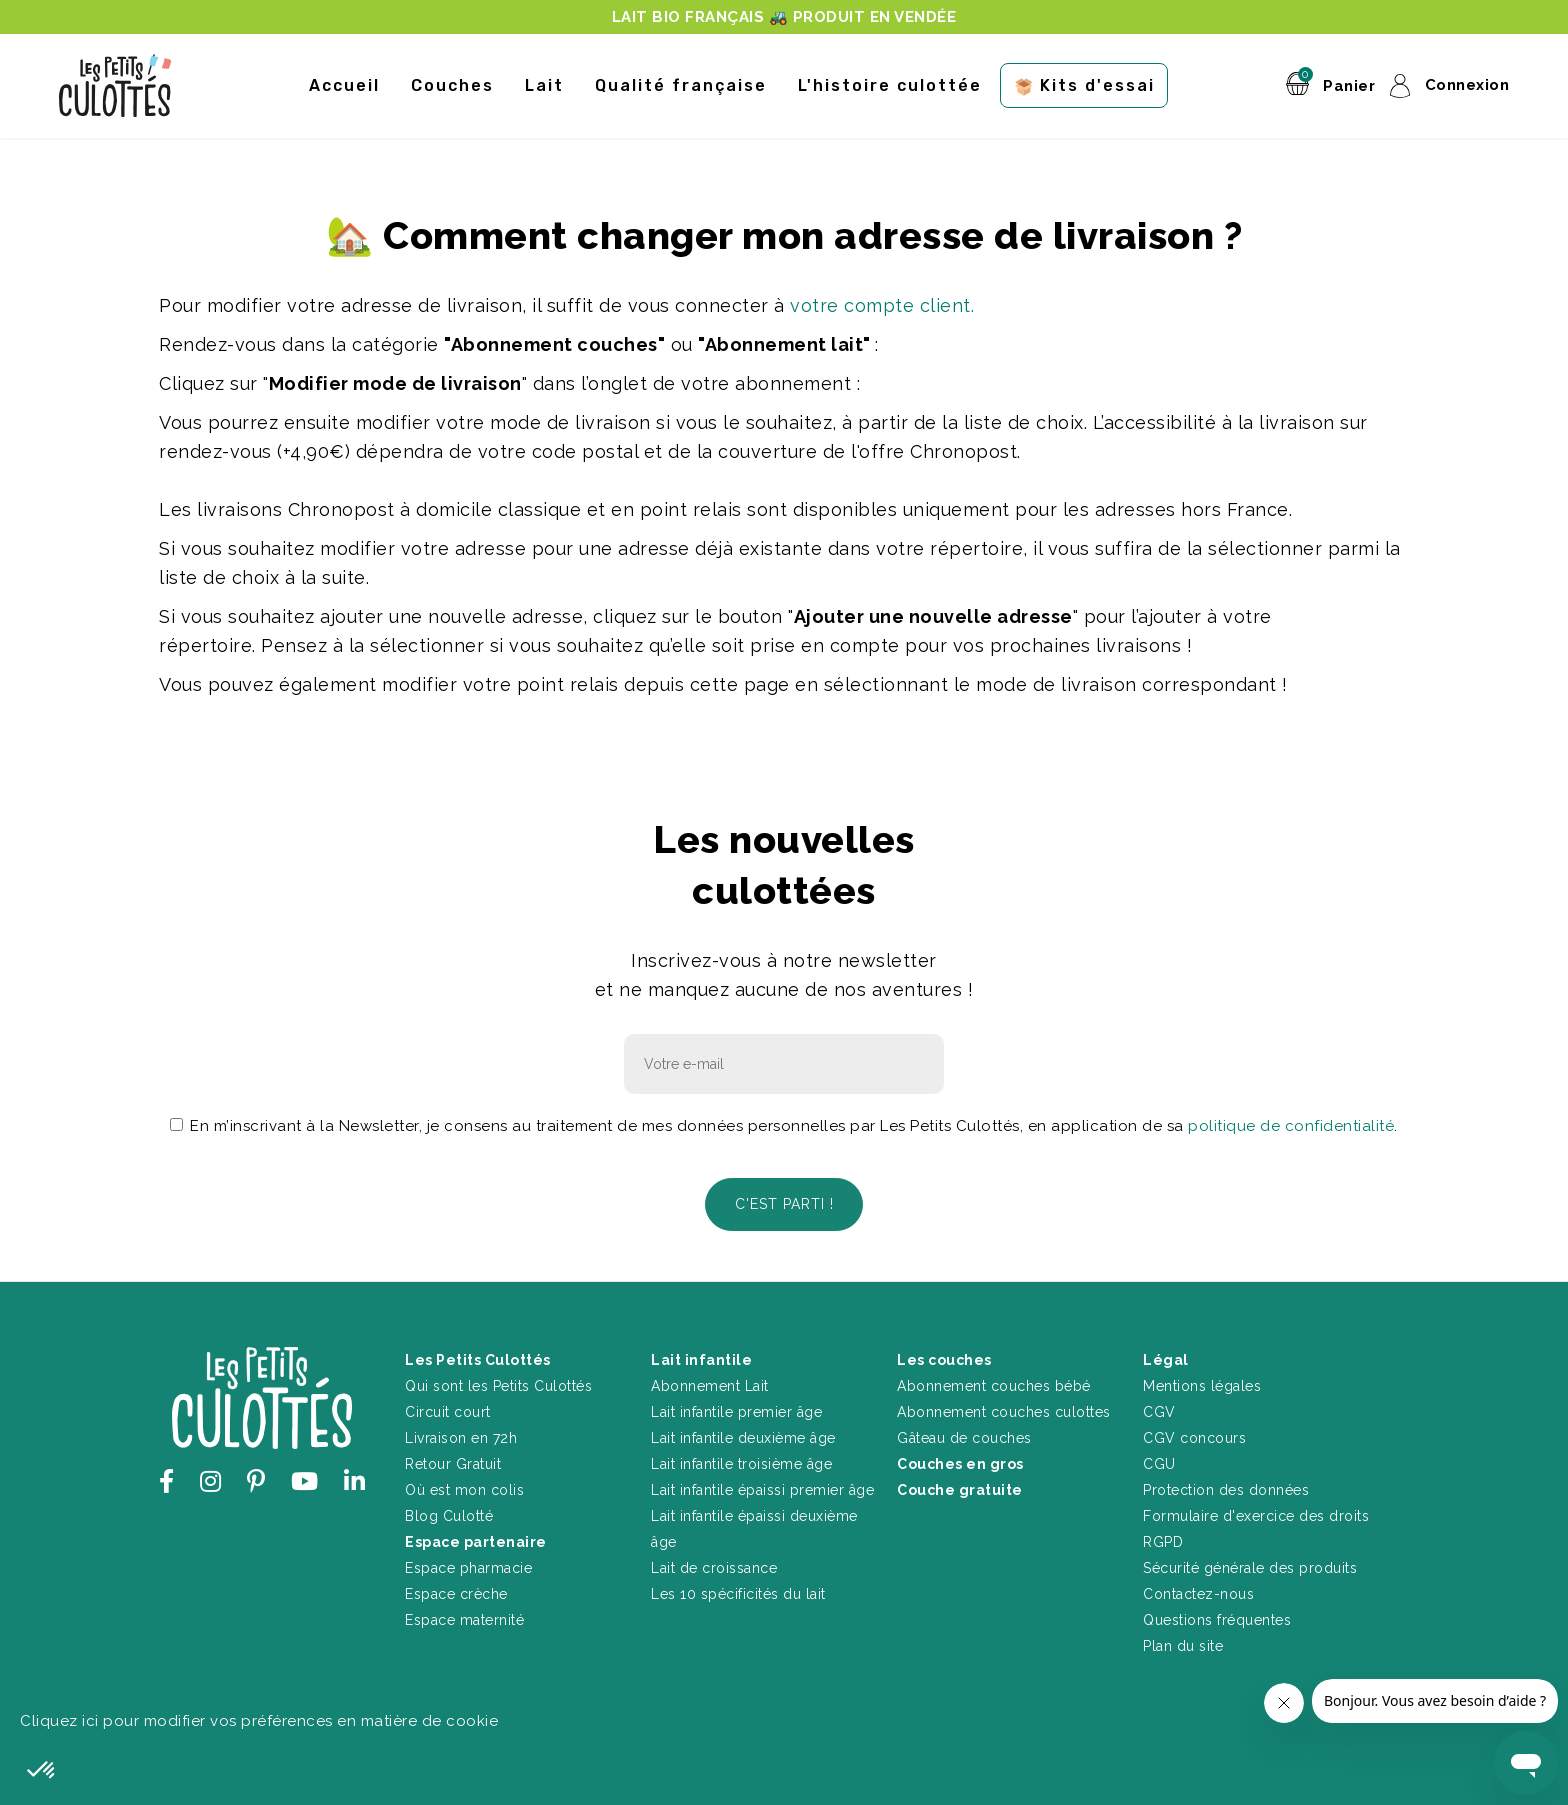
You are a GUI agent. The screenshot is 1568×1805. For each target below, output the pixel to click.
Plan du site (1183, 1643)
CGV (1159, 1409)
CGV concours (1194, 1435)
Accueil (344, 85)
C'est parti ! (784, 1203)
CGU (1159, 1461)
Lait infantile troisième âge (741, 1461)
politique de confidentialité (1291, 1126)
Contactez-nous (1198, 1591)
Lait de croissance (714, 1565)
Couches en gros (960, 1461)
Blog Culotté (449, 1513)
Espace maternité (464, 1617)
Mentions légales (1202, 1383)
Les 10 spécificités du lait (738, 1591)
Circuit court (448, 1409)
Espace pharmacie (468, 1565)
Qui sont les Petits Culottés (498, 1383)
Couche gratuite (960, 1487)
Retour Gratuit (453, 1461)
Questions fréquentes (1217, 1617)
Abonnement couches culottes (1004, 1409)
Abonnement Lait (710, 1383)
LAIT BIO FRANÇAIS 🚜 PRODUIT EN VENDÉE (784, 17)
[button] (42, 1771)
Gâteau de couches (964, 1435)
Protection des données (1226, 1487)
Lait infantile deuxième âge (743, 1435)
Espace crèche (456, 1591)
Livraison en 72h (461, 1435)
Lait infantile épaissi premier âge (762, 1487)
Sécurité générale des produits (1250, 1565)
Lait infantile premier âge (736, 1409)
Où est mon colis (464, 1487)
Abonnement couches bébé (994, 1383)
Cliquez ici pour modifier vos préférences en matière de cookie (259, 1718)
